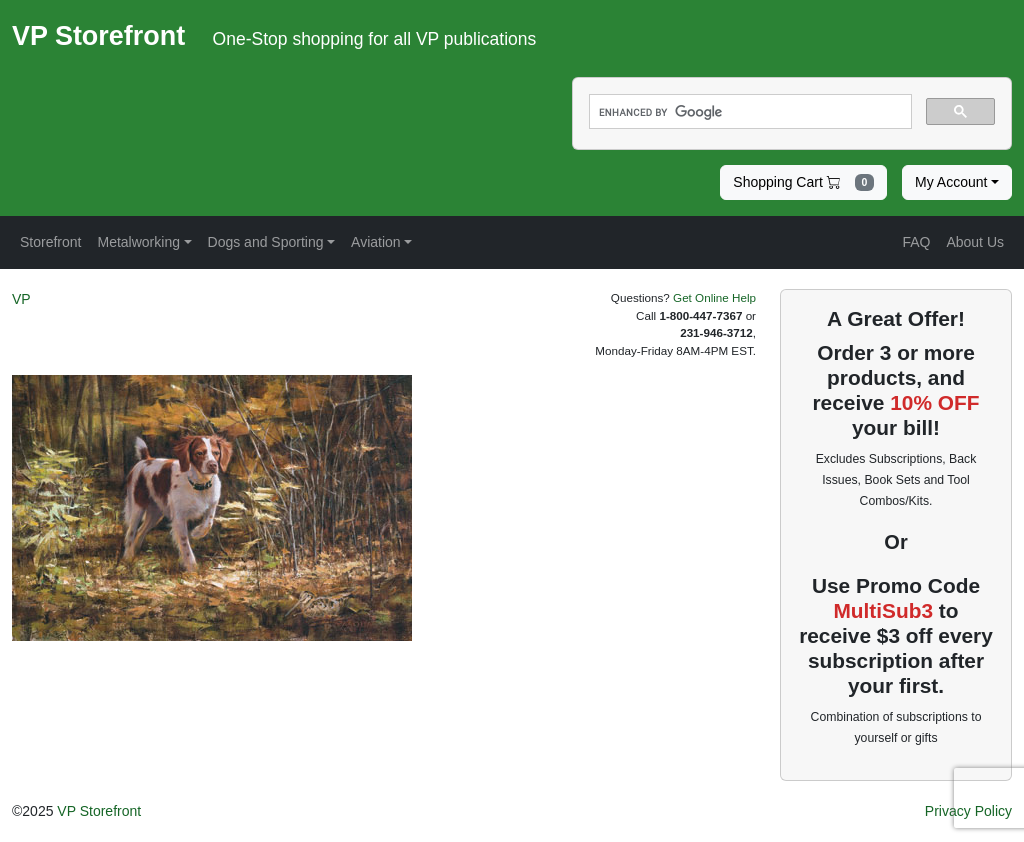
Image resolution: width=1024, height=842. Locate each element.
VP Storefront (99, 811)
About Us (975, 242)
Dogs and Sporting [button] (266, 242)
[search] (748, 112)
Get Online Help (714, 297)
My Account (951, 182)
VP (21, 299)
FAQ (916, 242)
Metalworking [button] (138, 242)
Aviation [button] (376, 242)
